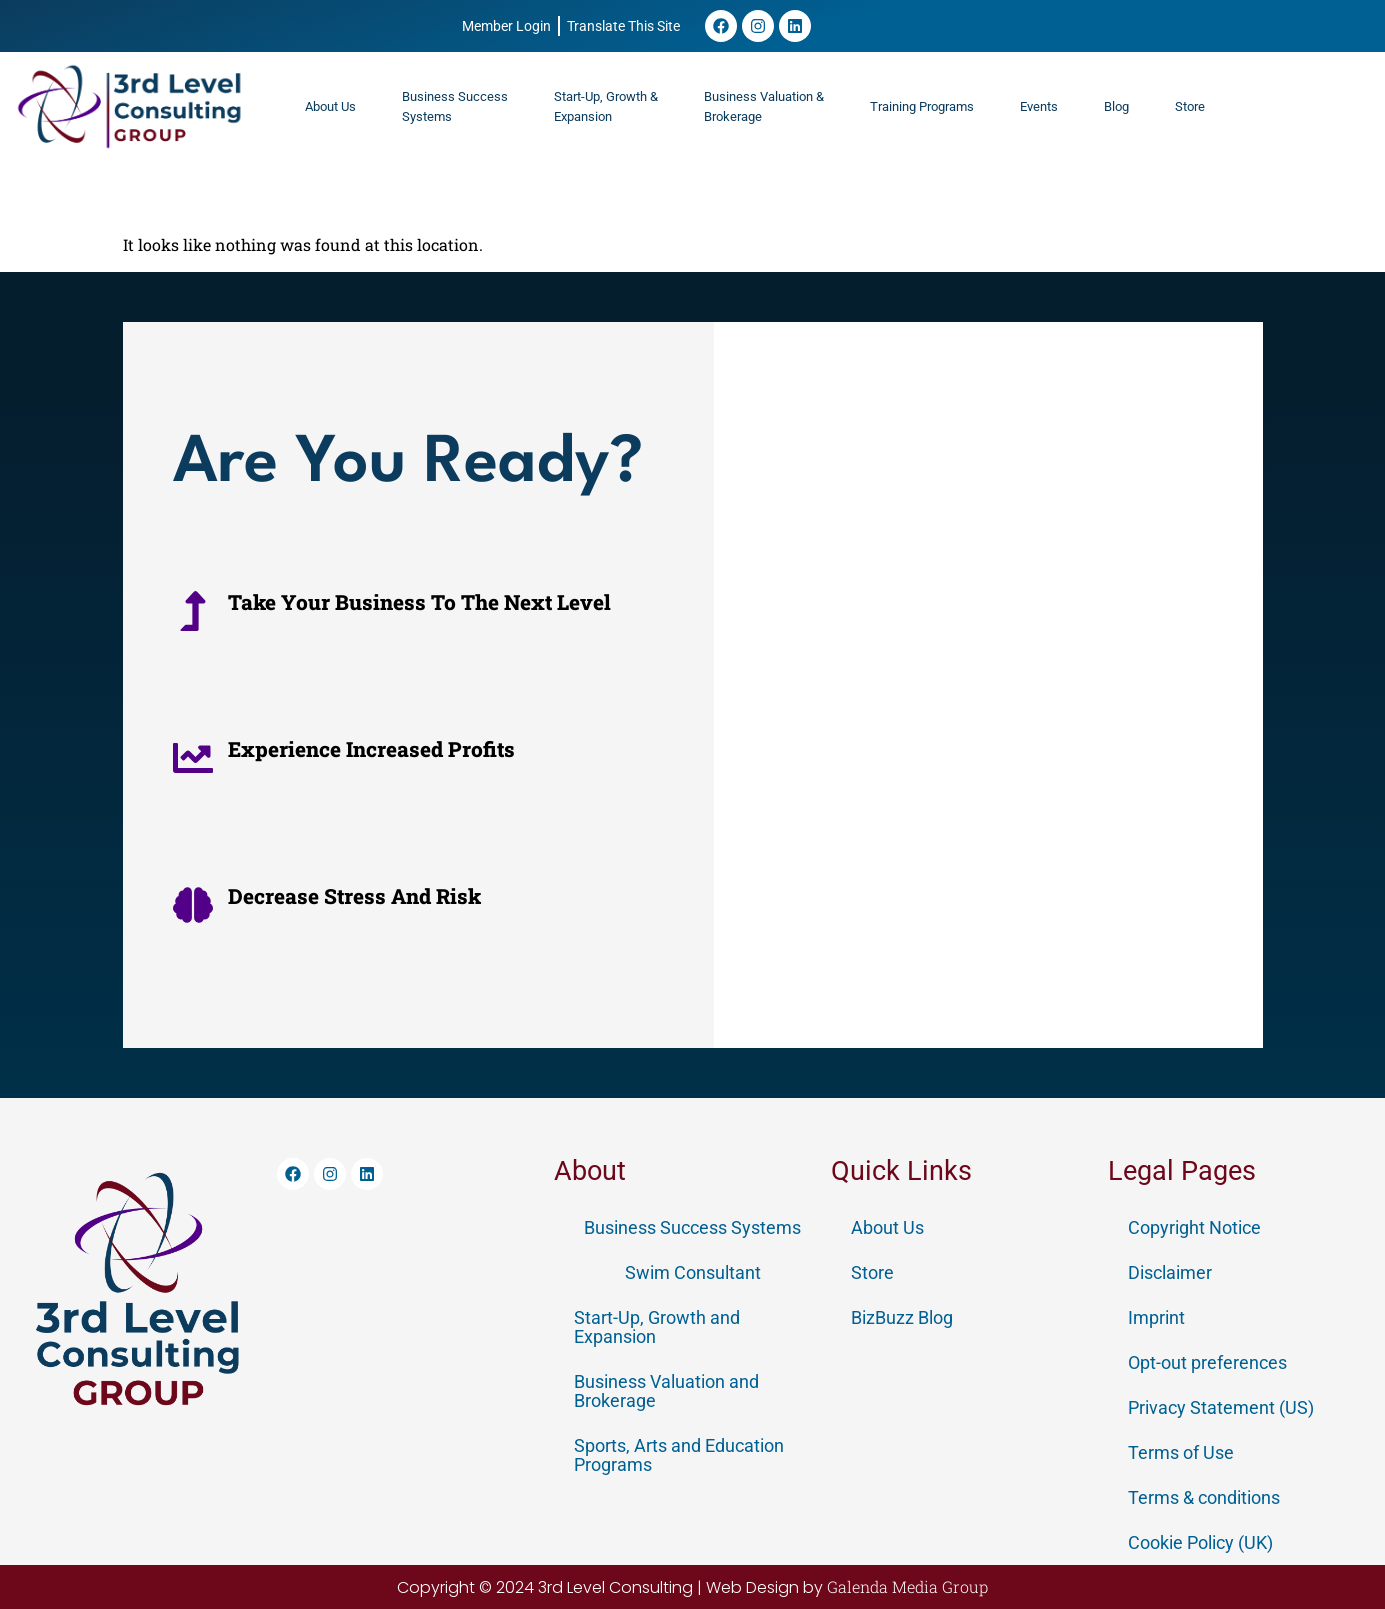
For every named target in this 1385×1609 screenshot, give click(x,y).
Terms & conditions (1204, 1497)
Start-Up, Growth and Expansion (657, 1327)
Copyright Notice (1194, 1227)
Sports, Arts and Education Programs (679, 1455)
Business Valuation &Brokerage (764, 106)
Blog (1116, 106)
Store (1190, 106)
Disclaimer (1170, 1272)
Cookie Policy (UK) (1200, 1542)
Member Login (506, 26)
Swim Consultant (693, 1272)
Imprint (1156, 1317)
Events (1039, 106)
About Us (330, 106)
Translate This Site (623, 26)
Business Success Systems (692, 1227)
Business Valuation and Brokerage (666, 1391)
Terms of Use (1181, 1452)
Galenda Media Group (907, 1586)
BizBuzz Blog (902, 1317)
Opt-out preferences (1207, 1362)
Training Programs (922, 106)
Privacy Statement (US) (1221, 1407)
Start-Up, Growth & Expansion (606, 106)
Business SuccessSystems (455, 106)
